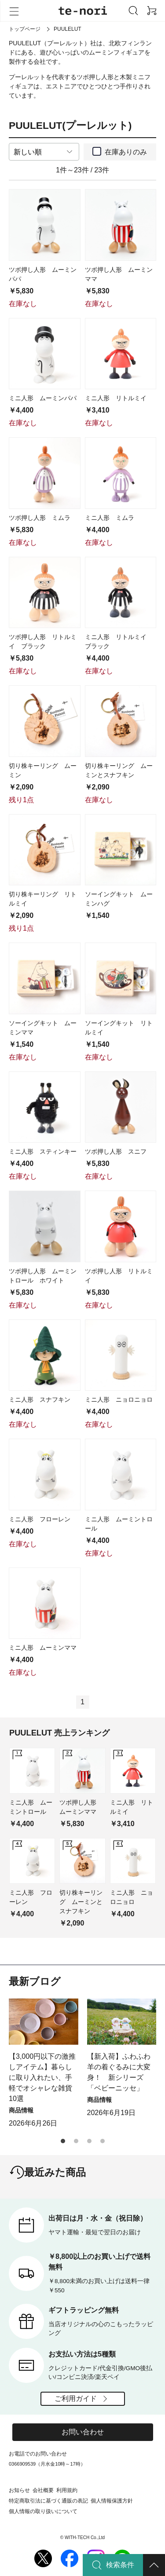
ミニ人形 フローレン (39, 1519)
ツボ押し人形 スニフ (116, 1151)
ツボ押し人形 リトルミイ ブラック (43, 641)
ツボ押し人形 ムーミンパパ (43, 274)
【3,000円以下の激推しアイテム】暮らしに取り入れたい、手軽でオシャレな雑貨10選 (42, 2077)
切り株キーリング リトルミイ (43, 899)
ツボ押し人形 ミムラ (39, 517)
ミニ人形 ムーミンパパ (43, 398)
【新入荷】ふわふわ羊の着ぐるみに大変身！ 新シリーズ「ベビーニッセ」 (118, 2072)
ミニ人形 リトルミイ (116, 398)
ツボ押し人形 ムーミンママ (119, 274)
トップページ (24, 29)
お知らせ (19, 2490)
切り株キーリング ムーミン (43, 770)
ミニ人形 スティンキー (43, 1151)
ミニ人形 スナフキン (39, 1399)
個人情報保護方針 (112, 2500)
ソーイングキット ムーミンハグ (119, 899)
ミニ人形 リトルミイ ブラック (119, 641)
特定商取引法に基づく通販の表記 (48, 2500)
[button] (63, 2141)
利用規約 (66, 2490)
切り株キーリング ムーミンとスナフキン (119, 770)
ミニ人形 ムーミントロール (119, 1524)
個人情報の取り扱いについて (43, 2511)
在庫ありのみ (126, 152)
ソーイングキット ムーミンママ (43, 1027)
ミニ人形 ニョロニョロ (119, 1399)
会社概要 (43, 2490)
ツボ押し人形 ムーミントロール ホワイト (43, 1276)
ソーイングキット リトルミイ (119, 1027)
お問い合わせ (83, 2432)
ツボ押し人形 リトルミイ (119, 1276)
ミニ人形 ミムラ (109, 517)
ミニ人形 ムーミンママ (43, 1647)
